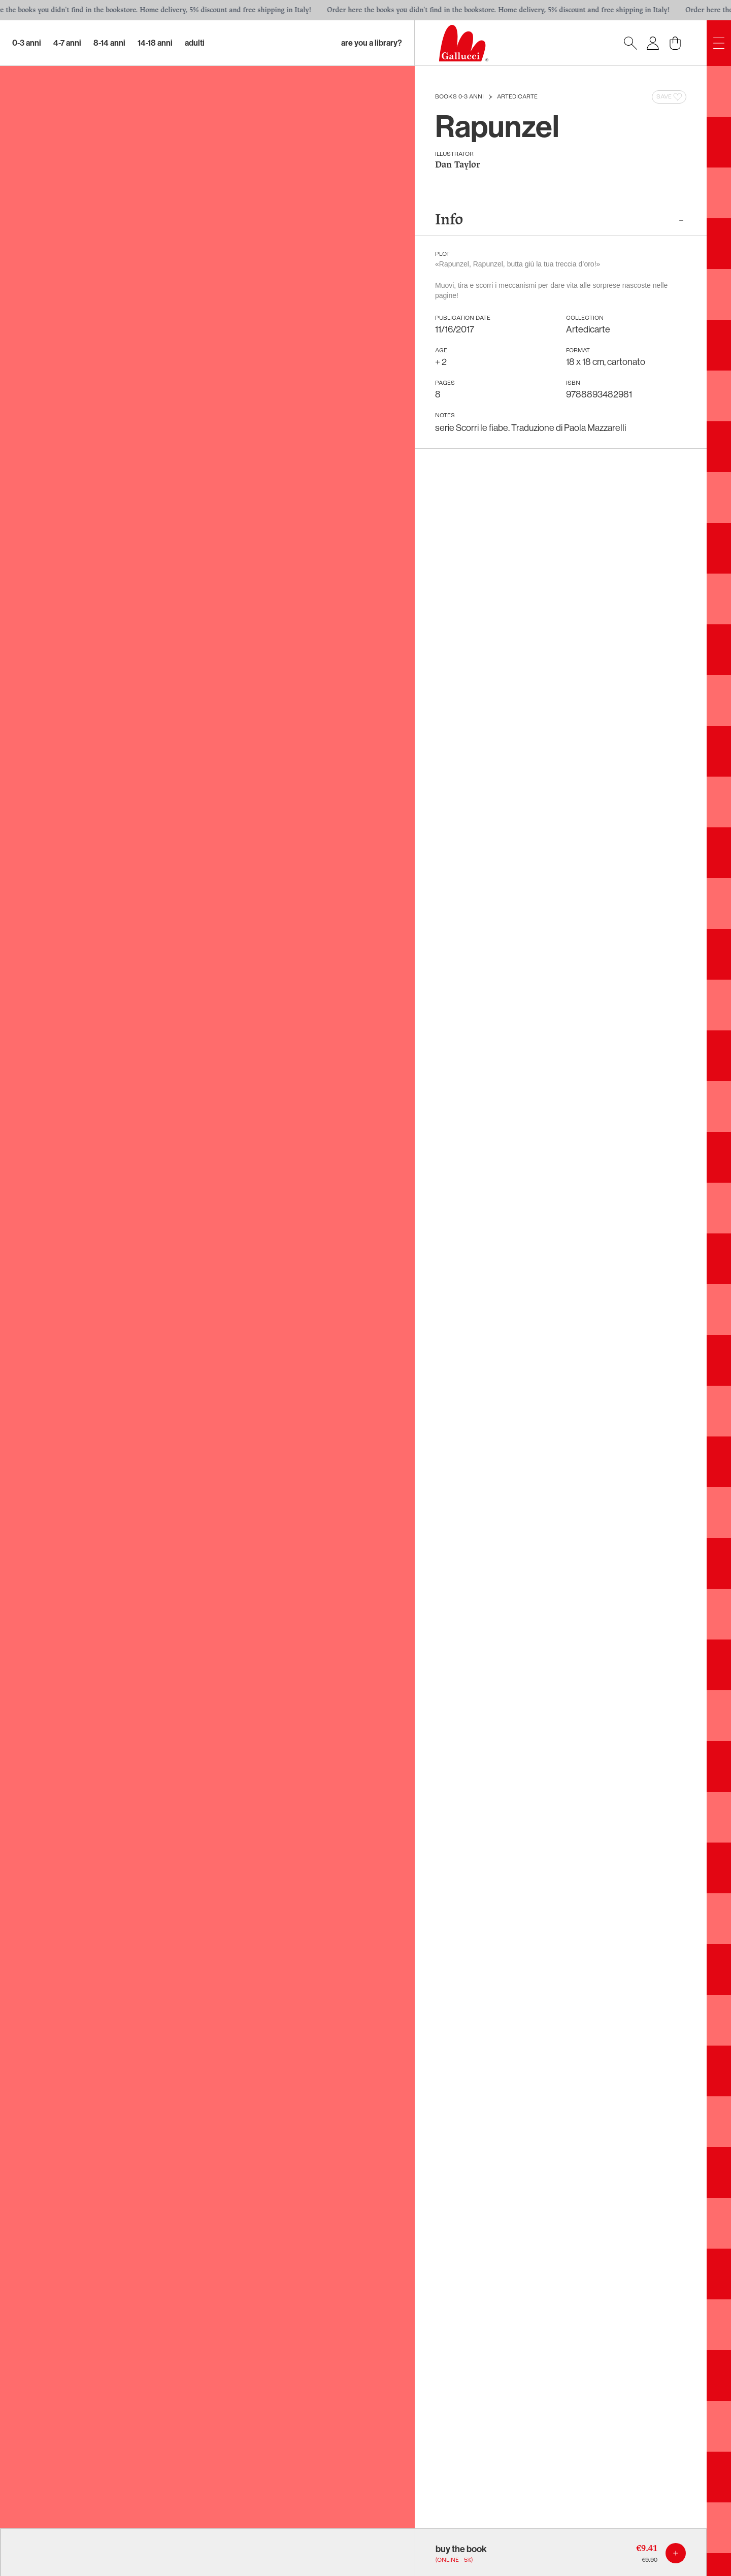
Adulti (195, 43)
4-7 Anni (67, 43)
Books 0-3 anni (459, 97)
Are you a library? (371, 43)
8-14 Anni (109, 43)
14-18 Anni (155, 43)
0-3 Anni (26, 43)
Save (670, 97)
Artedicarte (517, 97)
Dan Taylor (457, 165)
